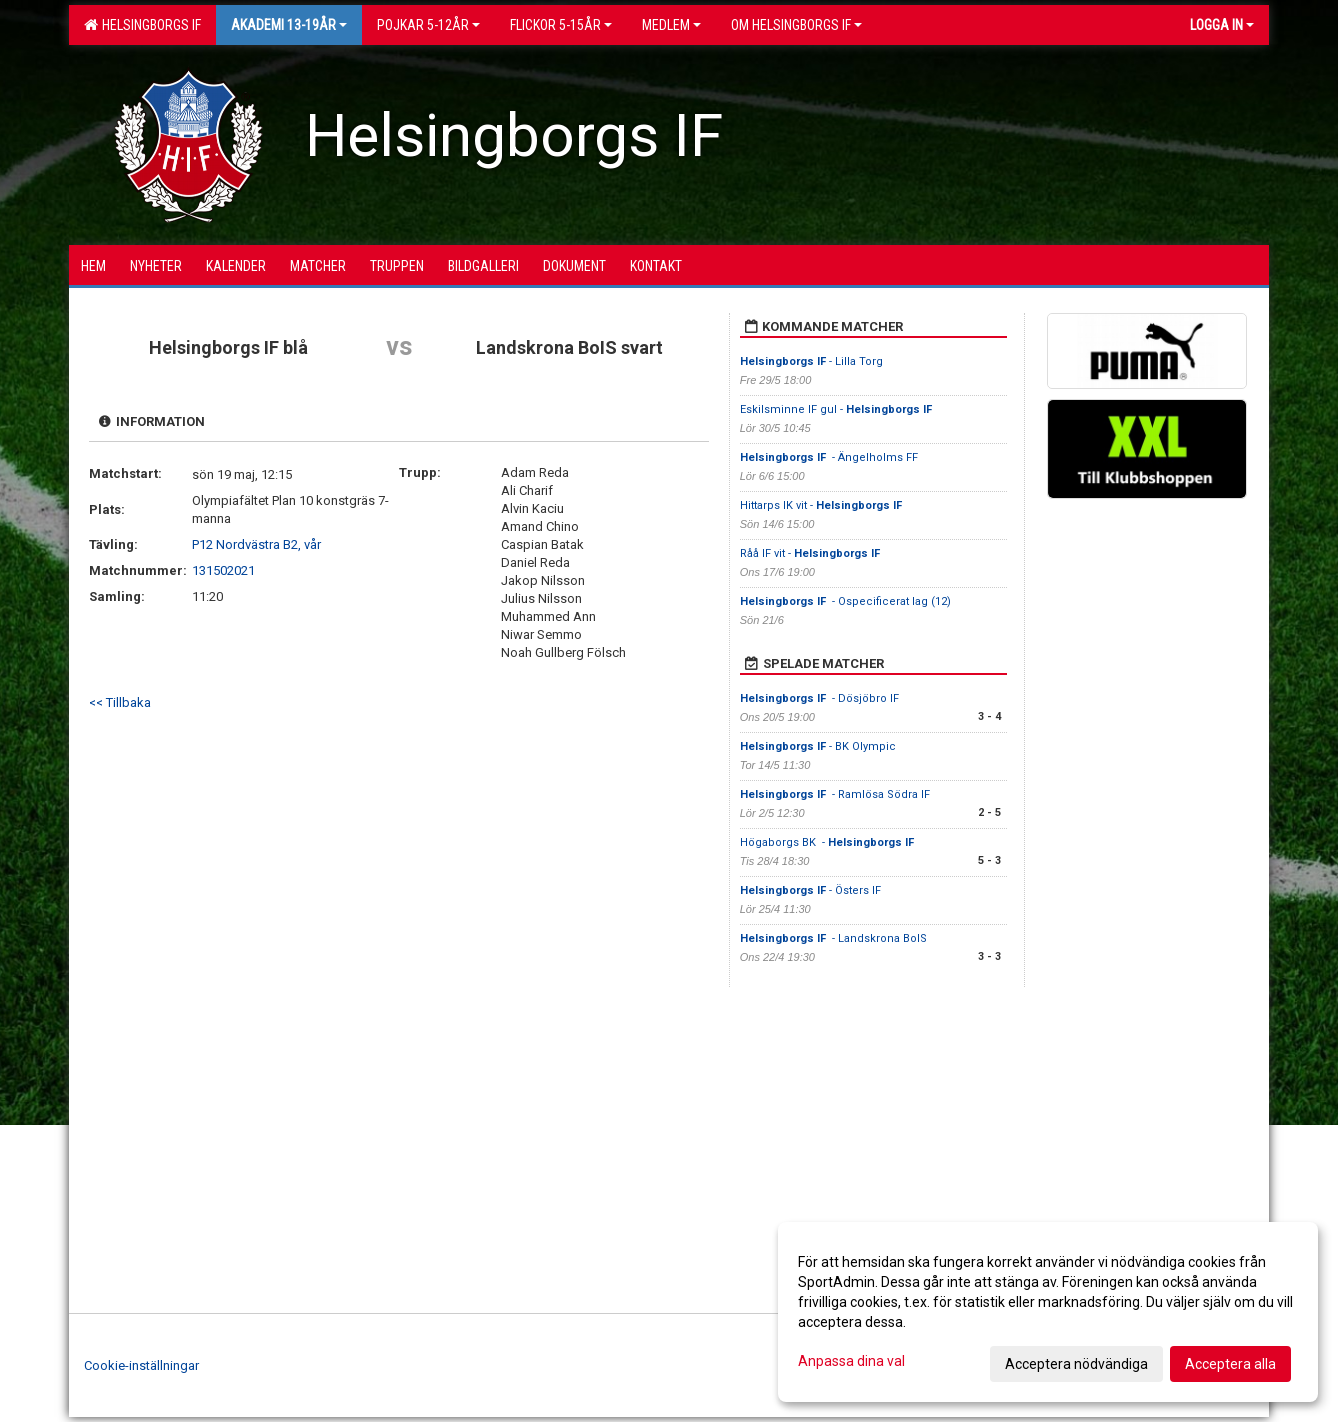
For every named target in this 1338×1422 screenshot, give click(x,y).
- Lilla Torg (811, 361)
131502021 (223, 570)
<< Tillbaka (120, 702)
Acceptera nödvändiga (1076, 1364)
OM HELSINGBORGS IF (796, 25)
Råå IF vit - (811, 553)
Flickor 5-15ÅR (561, 25)
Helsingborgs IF (142, 25)
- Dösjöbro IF (821, 698)
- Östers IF (810, 890)
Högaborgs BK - (828, 842)
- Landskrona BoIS (835, 938)
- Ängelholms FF (829, 457)
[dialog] (1048, 1312)
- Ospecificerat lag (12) (845, 601)
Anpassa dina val (851, 1361)
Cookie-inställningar (141, 1365)
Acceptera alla (1230, 1364)
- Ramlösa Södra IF (835, 794)
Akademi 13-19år (289, 25)
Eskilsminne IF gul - (837, 409)
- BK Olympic (818, 746)
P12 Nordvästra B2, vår (256, 544)
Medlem (671, 25)
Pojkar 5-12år (428, 25)
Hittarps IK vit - (822, 505)
